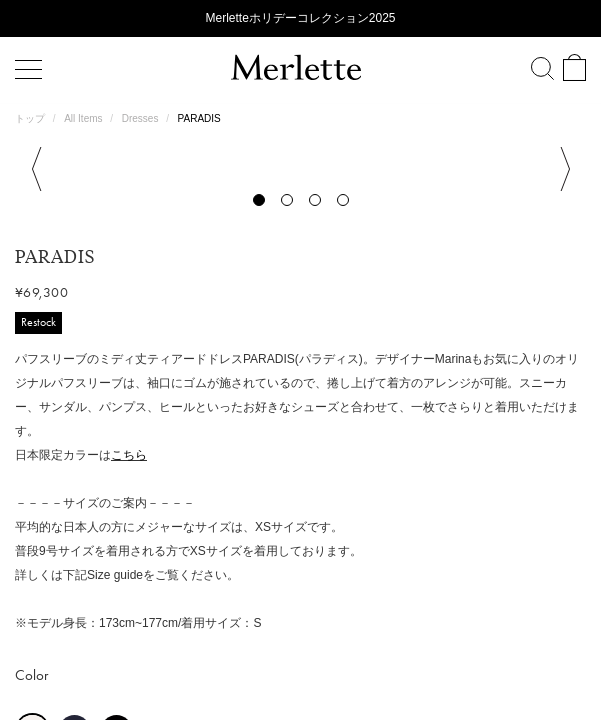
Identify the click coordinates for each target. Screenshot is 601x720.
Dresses (141, 118)
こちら (129, 411)
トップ (31, 118)
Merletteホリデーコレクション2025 (300, 18)
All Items (84, 118)
